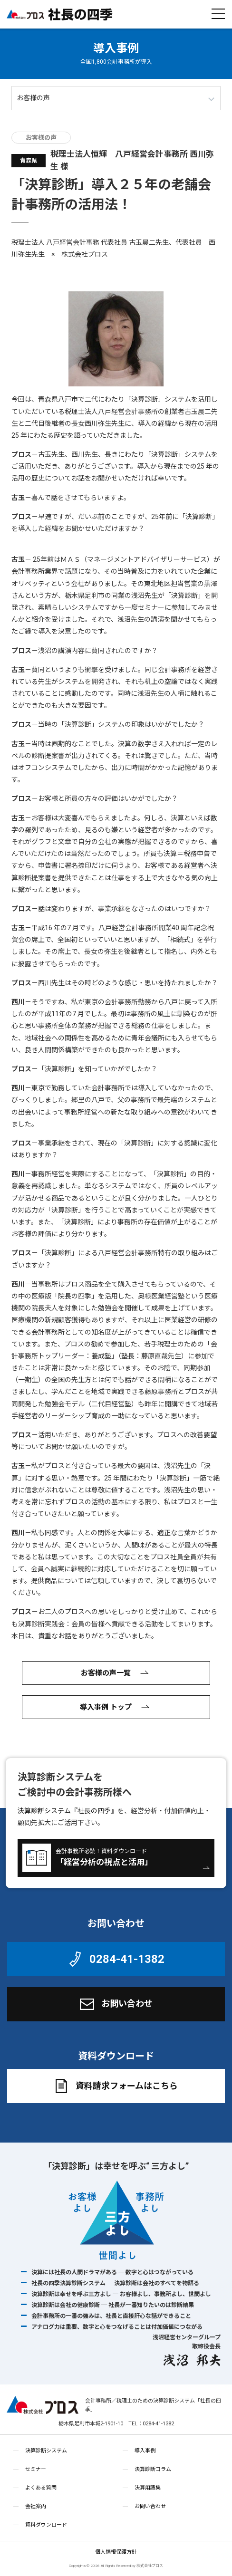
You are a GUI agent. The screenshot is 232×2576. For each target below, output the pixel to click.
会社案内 (35, 2506)
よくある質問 (41, 2487)
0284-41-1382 (115, 1959)
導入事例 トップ (116, 1707)
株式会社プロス (42, 2405)
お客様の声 (41, 137)
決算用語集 (148, 2487)
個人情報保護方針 (116, 2552)
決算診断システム (46, 2450)
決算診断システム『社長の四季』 (67, 1811)
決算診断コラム (153, 2469)
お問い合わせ (115, 2004)
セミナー (35, 2469)
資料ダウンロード (46, 2525)
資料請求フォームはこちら (115, 2085)
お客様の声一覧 (116, 1673)
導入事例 (116, 48)
